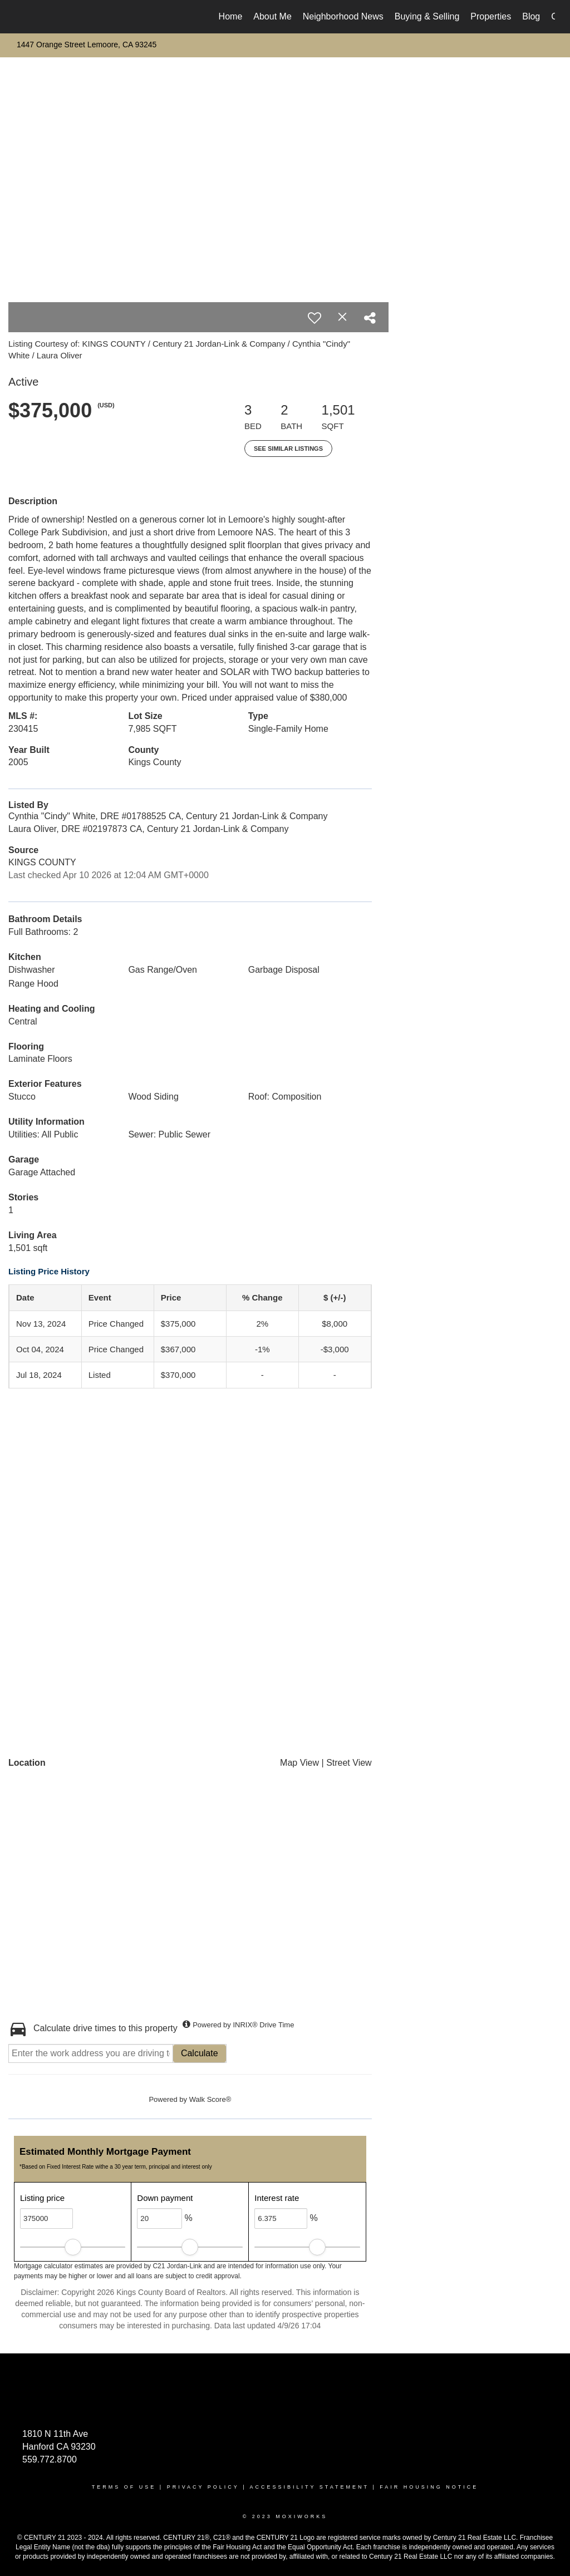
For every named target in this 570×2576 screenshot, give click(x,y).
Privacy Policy (203, 2487)
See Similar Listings (288, 448)
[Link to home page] (21, 16)
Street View (349, 1762)
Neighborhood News (343, 16)
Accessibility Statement (309, 2487)
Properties (490, 16)
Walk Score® (210, 2099)
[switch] (314, 317)
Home (231, 16)
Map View (299, 1762)
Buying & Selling (427, 16)
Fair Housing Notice (429, 2487)
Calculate (199, 2053)
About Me (272, 16)
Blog (531, 16)
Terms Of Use (124, 2487)
